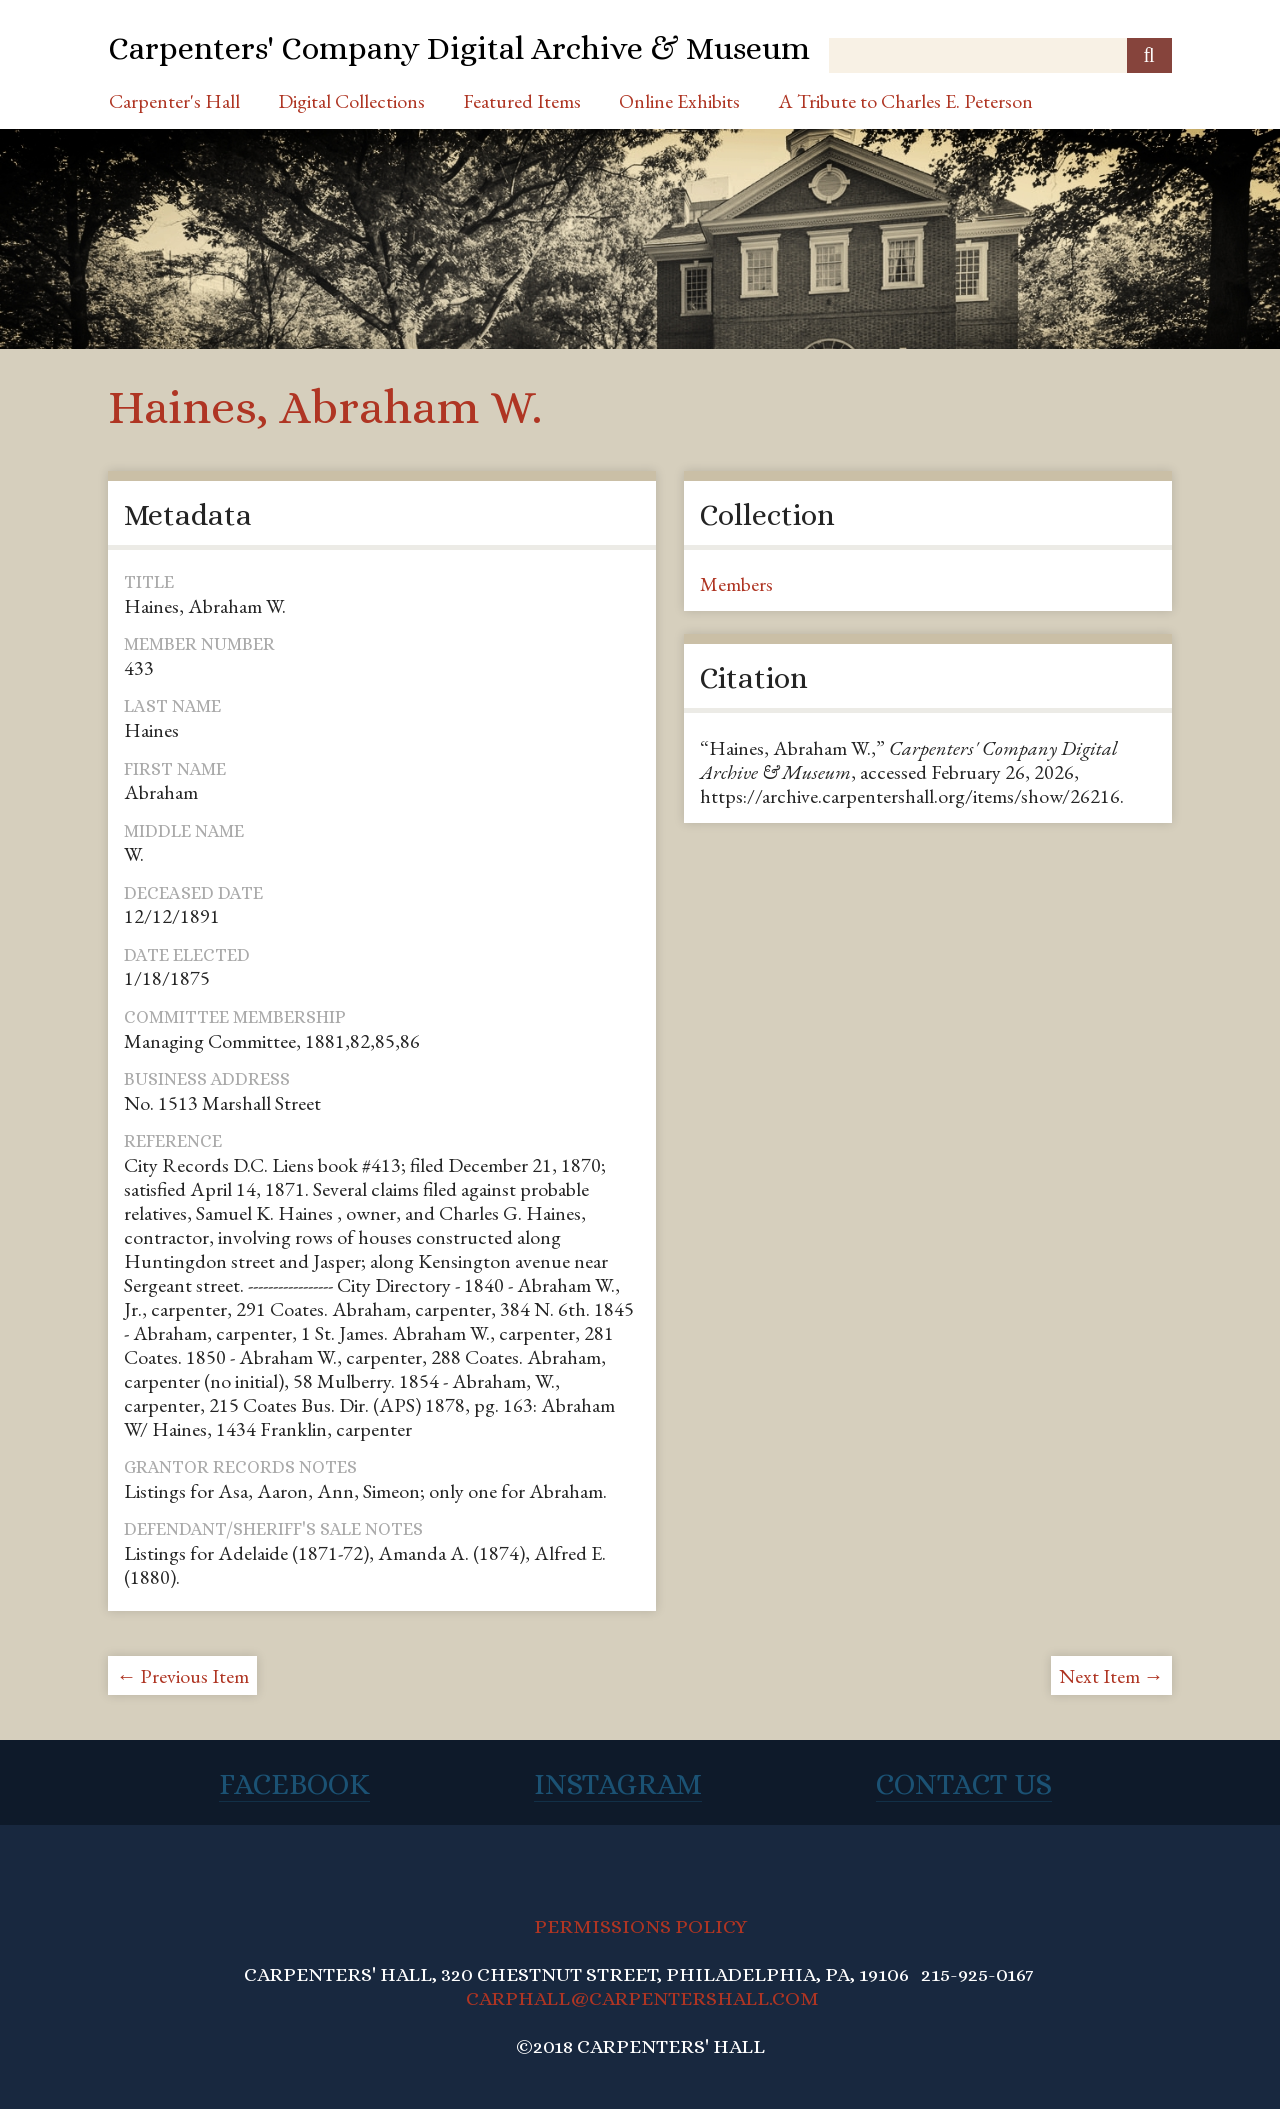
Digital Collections (351, 101)
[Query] (1000, 55)
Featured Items (522, 101)
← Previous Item (182, 1676)
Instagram (618, 1784)
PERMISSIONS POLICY (640, 1926)
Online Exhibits (679, 101)
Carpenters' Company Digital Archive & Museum (459, 48)
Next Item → (1111, 1676)
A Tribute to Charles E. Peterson (905, 101)
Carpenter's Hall (174, 101)
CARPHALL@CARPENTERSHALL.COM (642, 1998)
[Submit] (1149, 55)
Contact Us (964, 1784)
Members (736, 584)
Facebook (294, 1784)
